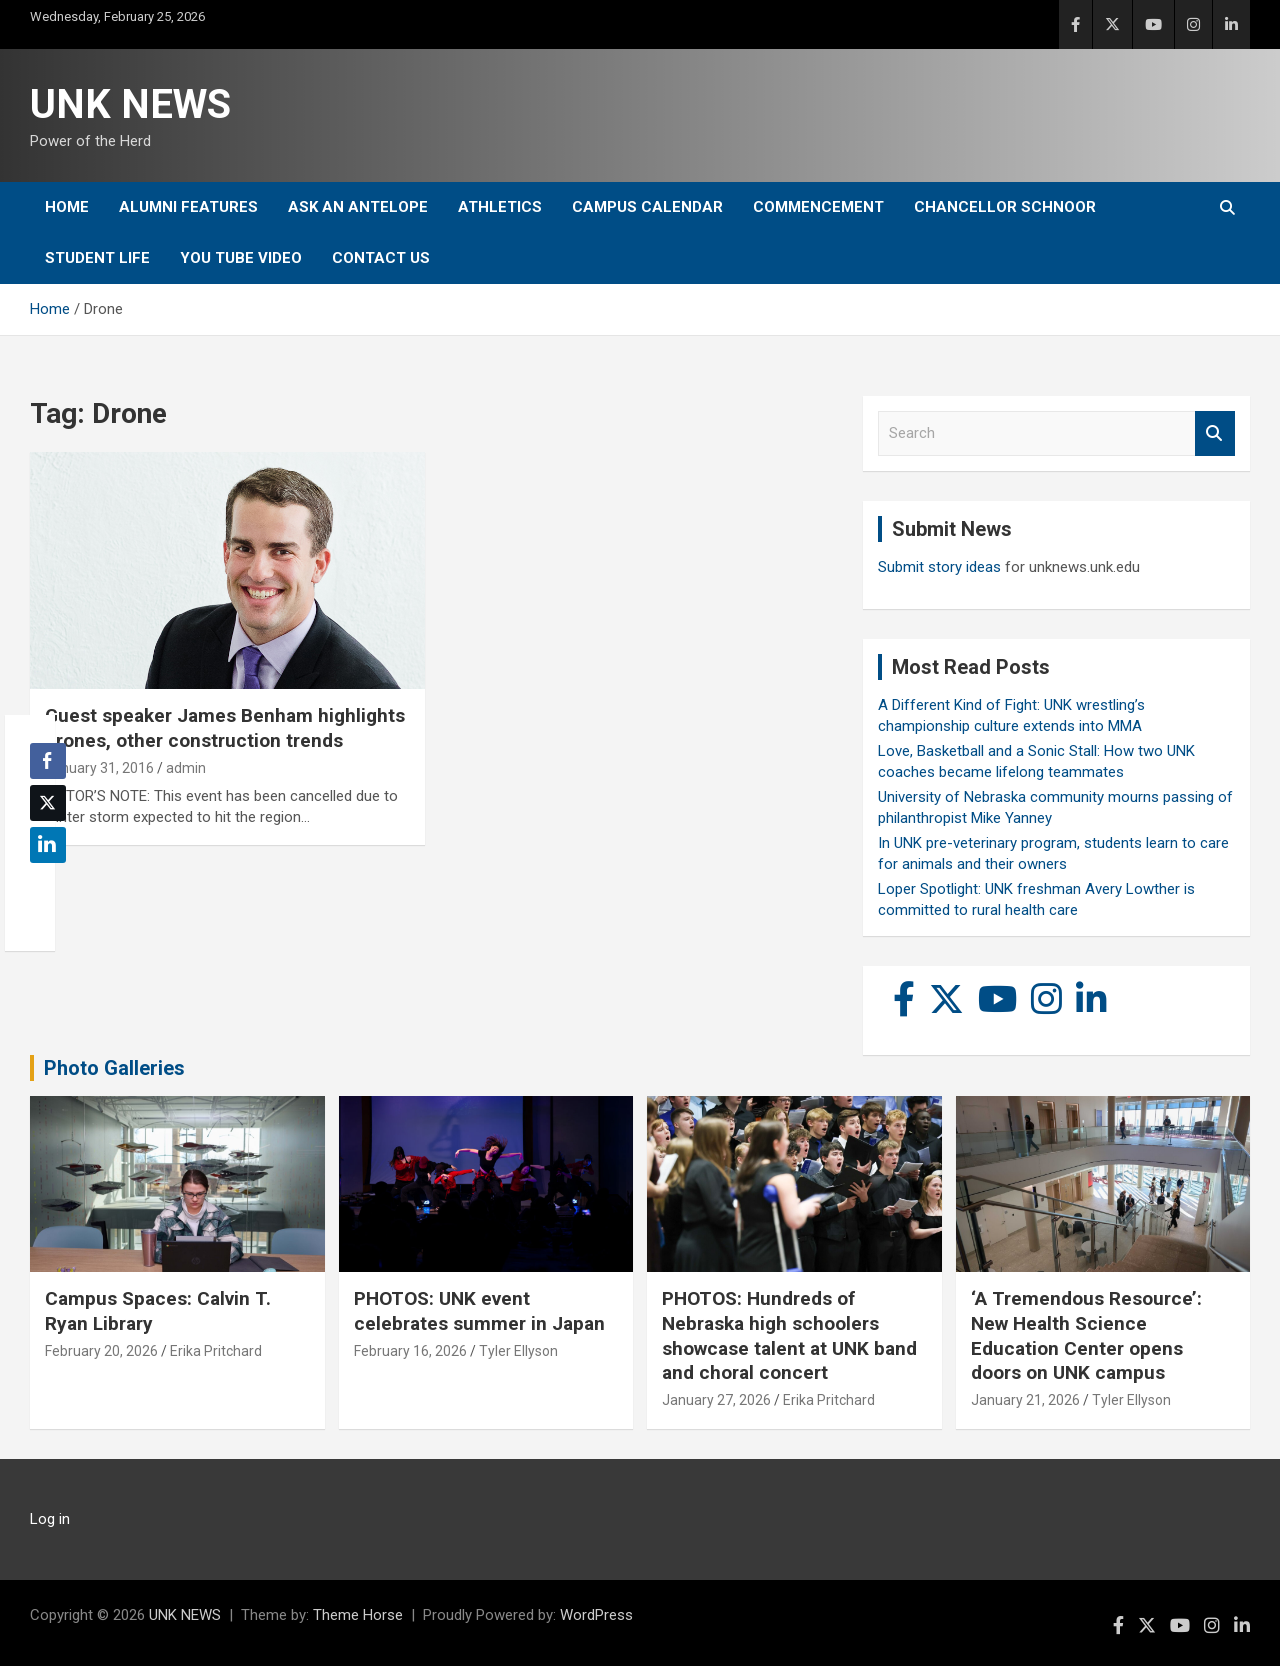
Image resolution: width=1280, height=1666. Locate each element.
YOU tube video (241, 258)
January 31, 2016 (99, 768)
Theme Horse (358, 1615)
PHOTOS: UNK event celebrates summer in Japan (479, 1311)
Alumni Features (188, 207)
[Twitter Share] (48, 803)
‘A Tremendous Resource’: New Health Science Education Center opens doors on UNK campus (1086, 1335)
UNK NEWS (130, 104)
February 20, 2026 (101, 1351)
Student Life (97, 258)
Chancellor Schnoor (1005, 207)
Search (1215, 433)
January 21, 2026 (1025, 1400)
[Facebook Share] (48, 761)
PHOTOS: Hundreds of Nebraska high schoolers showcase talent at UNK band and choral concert (789, 1335)
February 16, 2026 (410, 1351)
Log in (50, 1519)
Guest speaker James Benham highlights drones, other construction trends (225, 728)
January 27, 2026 (716, 1400)
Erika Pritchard (216, 1351)
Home (67, 207)
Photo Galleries (114, 1068)
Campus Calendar (647, 207)
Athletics (500, 207)
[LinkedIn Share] (48, 845)
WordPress (596, 1615)
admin (186, 768)
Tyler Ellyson (518, 1351)
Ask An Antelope (358, 207)
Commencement (818, 207)
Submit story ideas (939, 567)
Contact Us (381, 258)
